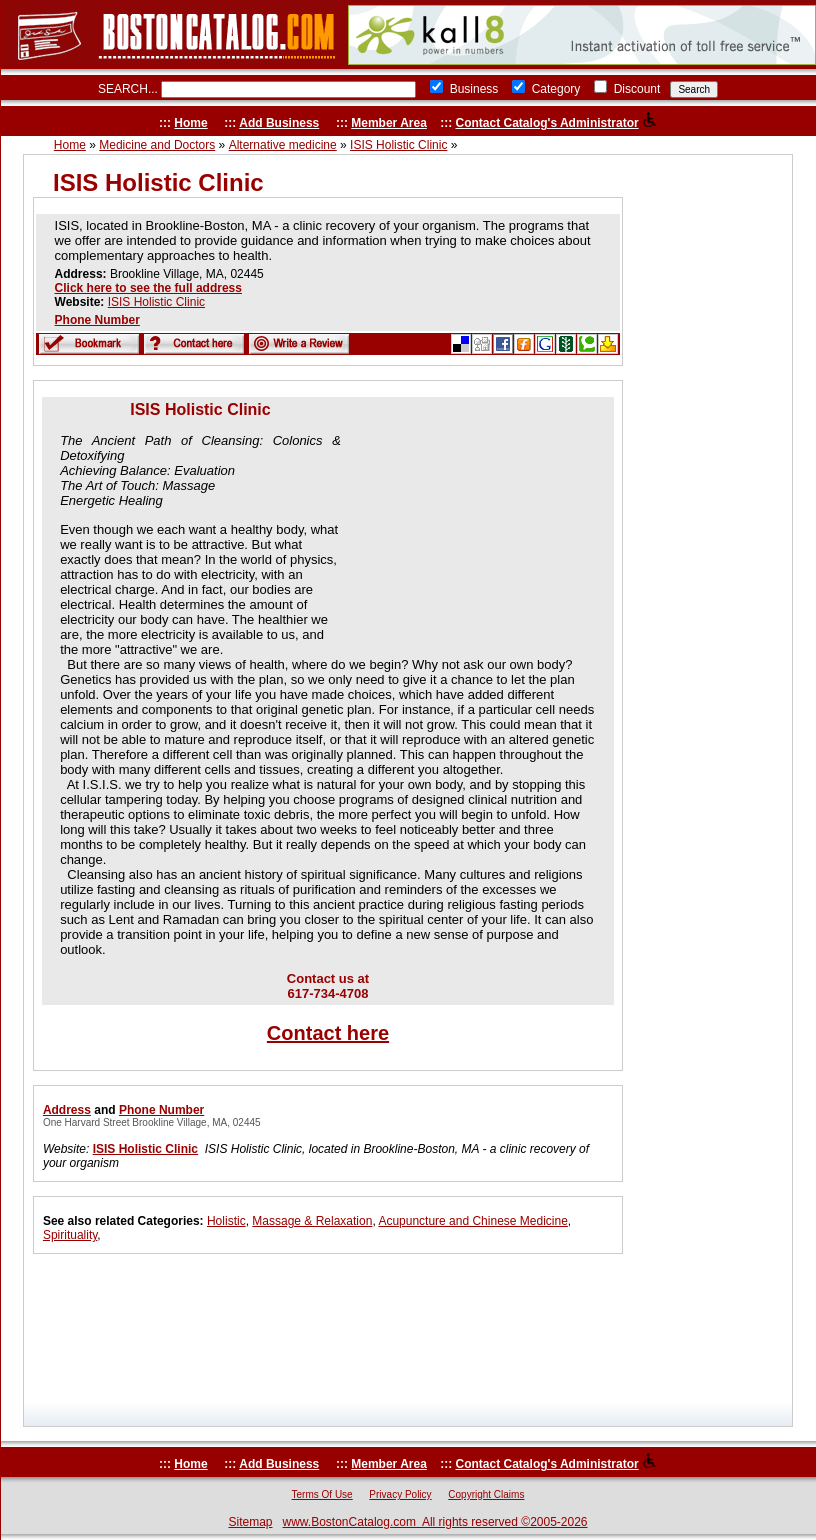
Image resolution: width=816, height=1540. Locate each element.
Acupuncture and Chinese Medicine (472, 1221)
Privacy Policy (400, 1494)
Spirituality (70, 1235)
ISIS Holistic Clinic (398, 145)
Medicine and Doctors (157, 145)
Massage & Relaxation (312, 1221)
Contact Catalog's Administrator (547, 123)
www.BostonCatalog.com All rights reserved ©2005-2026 (435, 1522)
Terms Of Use (322, 1494)
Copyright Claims (486, 1494)
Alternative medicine (283, 145)
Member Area (389, 123)
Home (190, 123)
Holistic (226, 1221)
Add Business (279, 123)
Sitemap (250, 1522)
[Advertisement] (471, 526)
